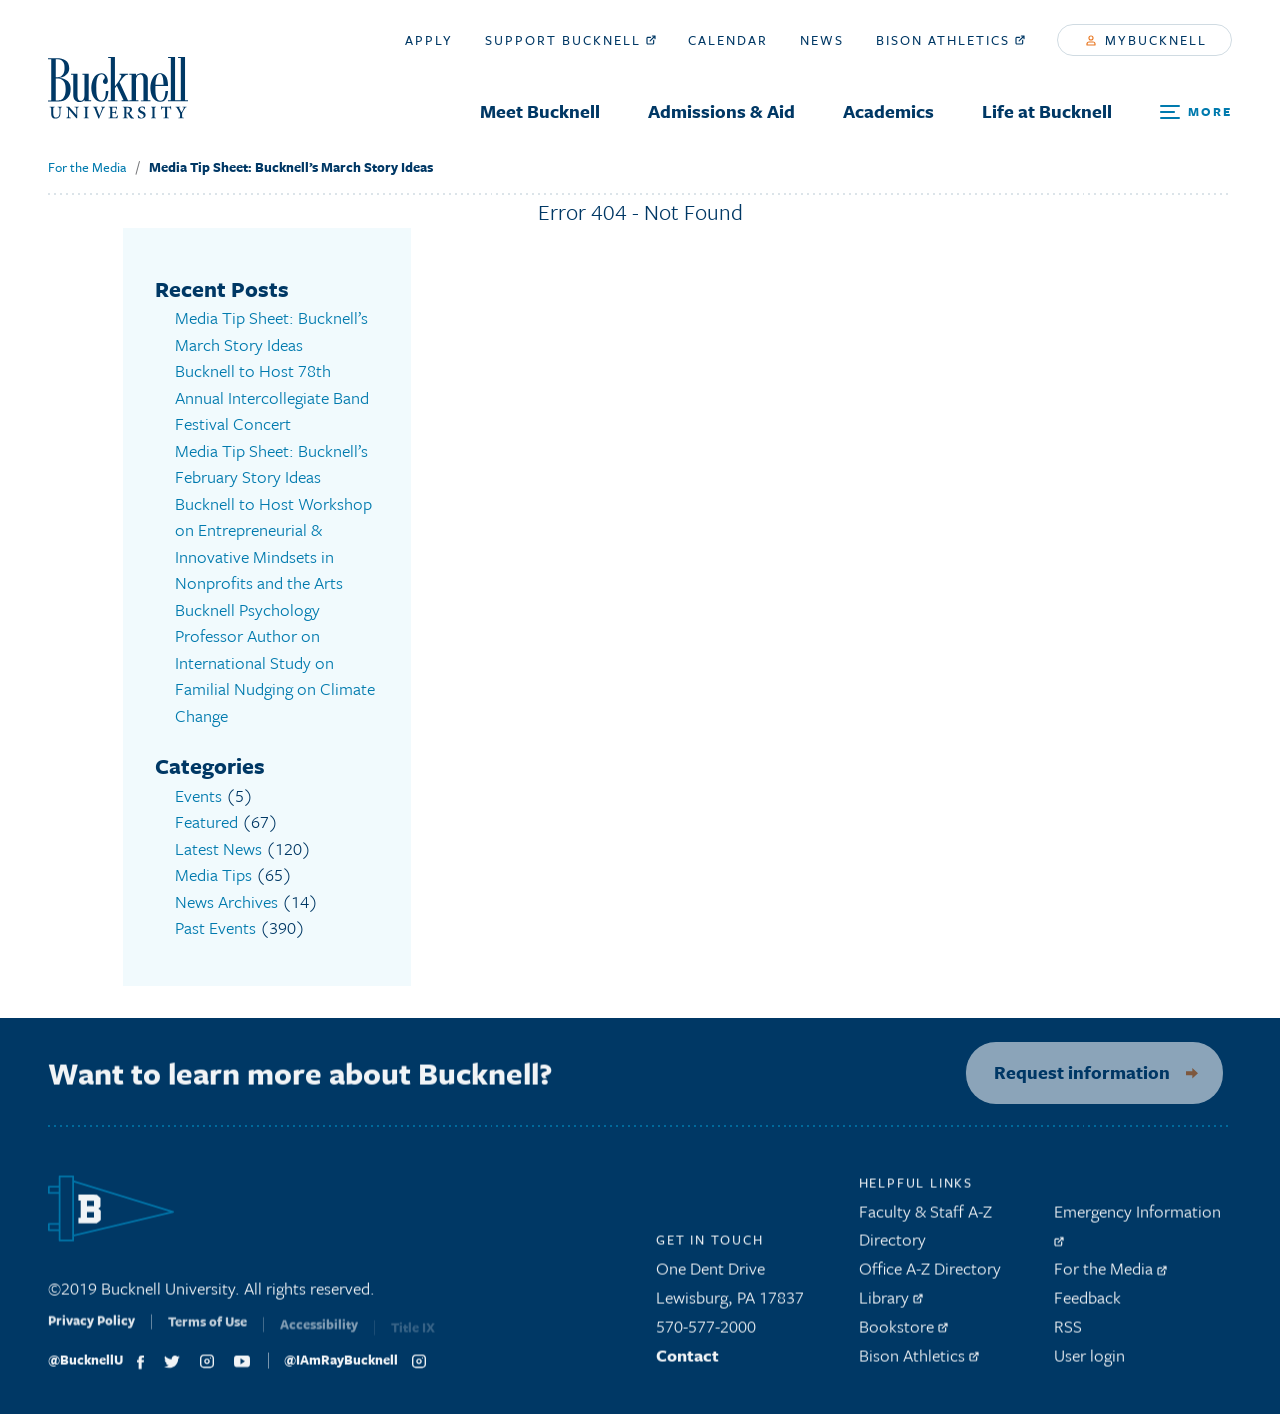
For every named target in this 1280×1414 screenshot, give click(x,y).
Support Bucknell (570, 40)
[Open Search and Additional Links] (1196, 112)
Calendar (728, 40)
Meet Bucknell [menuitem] (540, 111)
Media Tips (213, 874)
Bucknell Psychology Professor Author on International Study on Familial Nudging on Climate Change (275, 662)
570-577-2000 (706, 1332)
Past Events (215, 927)
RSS (1068, 1332)
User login (1089, 1361)
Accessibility (319, 1335)
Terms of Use (207, 1334)
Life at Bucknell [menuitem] (1047, 111)
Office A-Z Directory (930, 1274)
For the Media (87, 167)
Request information (1072, 1072)
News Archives (226, 901)
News (822, 40)
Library (891, 1303)
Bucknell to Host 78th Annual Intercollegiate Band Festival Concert (272, 397)
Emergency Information (1137, 1229)
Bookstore (903, 1332)
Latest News (218, 848)
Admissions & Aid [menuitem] (721, 111)
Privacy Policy (91, 1332)
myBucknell (1146, 40)
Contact (687, 1361)
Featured (206, 821)
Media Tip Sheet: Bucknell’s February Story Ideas (271, 464)
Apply (429, 40)
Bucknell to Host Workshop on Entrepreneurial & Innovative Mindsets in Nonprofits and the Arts (273, 543)
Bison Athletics (950, 40)
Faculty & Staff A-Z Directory (925, 1232)
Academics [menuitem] (888, 111)
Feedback (1087, 1303)
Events (198, 795)
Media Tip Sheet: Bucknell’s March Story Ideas (291, 167)
